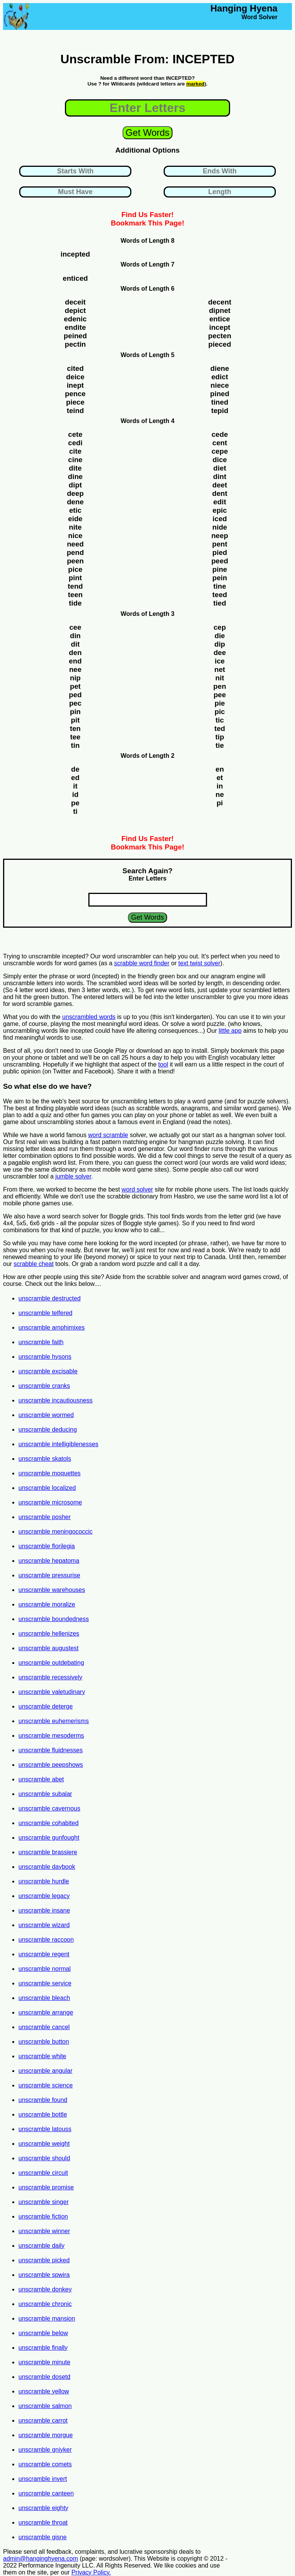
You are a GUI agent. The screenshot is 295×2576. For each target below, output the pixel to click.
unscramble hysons (44, 1356)
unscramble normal (44, 1968)
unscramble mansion (46, 2318)
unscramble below (43, 2333)
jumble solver (73, 1176)
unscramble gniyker (45, 2449)
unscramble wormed (46, 1415)
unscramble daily (41, 2245)
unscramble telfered (45, 1313)
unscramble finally (43, 2347)
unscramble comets (45, 2464)
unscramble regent (44, 1954)
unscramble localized (47, 1488)
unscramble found (42, 2100)
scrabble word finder (141, 963)
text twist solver (199, 963)
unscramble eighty (43, 2508)
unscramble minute (44, 2362)
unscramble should (44, 2158)
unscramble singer (43, 2202)
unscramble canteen (46, 2493)
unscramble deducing (47, 1429)
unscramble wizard (44, 1925)
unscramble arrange (45, 2012)
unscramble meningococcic (55, 1531)
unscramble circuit (43, 2172)
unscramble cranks (44, 1386)
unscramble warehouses (51, 1590)
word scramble (108, 1135)
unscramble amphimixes (51, 1327)
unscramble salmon (45, 2406)
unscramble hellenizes (48, 1633)
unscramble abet (41, 1779)
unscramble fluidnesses (50, 1750)
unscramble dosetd (44, 2377)
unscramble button (43, 2041)
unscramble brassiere (47, 1852)
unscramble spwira (44, 2274)
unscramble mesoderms (51, 1735)
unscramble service (44, 1983)
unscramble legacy (44, 1896)
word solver (137, 1189)
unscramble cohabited (48, 1823)
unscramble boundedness (53, 1619)
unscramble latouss (44, 2129)
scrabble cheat (34, 1264)
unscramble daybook (46, 1866)
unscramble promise (46, 2187)
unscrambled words (89, 1017)
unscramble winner (44, 2231)
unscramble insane (44, 1910)
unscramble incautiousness (55, 1400)
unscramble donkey (45, 2289)
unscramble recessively (50, 1677)
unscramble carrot (43, 2420)
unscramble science (45, 2085)
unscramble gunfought (48, 1837)
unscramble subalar (45, 1794)
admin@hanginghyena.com (40, 2558)
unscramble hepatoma (48, 1560)
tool (163, 1064)
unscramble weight (44, 2143)
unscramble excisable (48, 1371)
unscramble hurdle (43, 1881)
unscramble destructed (49, 1298)
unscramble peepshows (50, 1764)
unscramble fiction (43, 2216)
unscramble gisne (42, 2537)
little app (230, 1030)
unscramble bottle (42, 2114)
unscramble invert (42, 2479)
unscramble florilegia (46, 1546)
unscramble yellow (43, 2391)
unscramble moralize (46, 1604)
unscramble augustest (48, 1648)
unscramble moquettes (49, 1473)
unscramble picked (44, 2260)
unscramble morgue (45, 2435)
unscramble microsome (50, 1502)
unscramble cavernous (49, 1808)
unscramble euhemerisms (53, 1721)
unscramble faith (40, 1342)
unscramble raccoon (46, 1939)
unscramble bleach (44, 1998)
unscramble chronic (45, 2304)
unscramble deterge (45, 1706)
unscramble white (42, 2056)
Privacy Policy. (91, 2572)
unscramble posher (44, 1517)
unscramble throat (43, 2522)
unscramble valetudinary (51, 1692)
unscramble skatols (44, 1458)
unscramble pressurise (49, 1575)
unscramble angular (45, 2070)
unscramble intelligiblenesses (58, 1444)
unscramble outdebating (51, 1662)
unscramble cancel (44, 2027)
